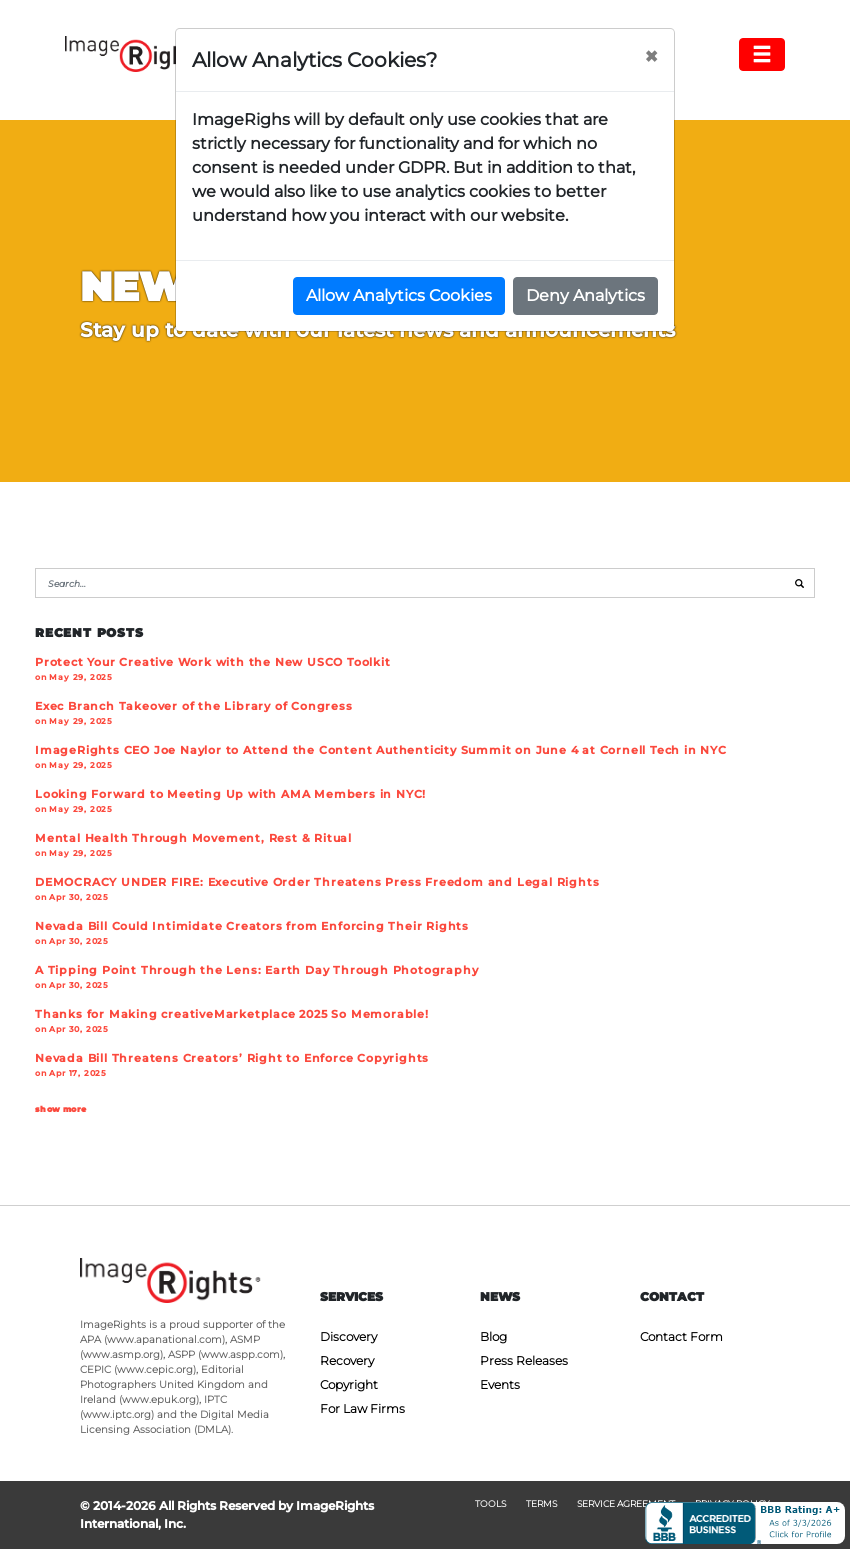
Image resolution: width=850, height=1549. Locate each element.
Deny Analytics (585, 295)
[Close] (651, 57)
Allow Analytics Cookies (399, 295)
